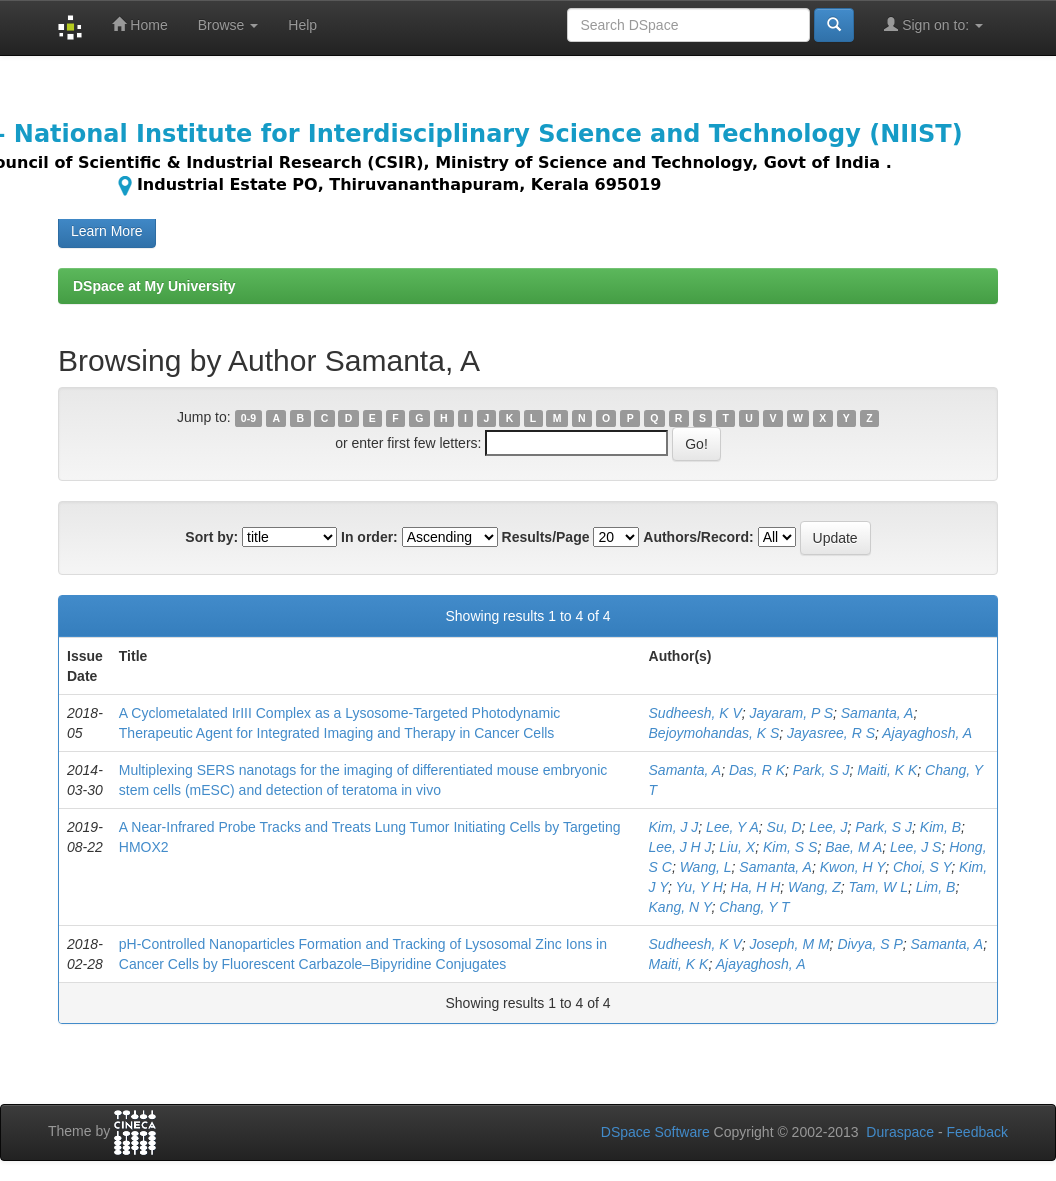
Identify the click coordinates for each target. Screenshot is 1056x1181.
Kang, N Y (680, 907)
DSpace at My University (154, 286)
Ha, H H (756, 887)
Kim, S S (790, 847)
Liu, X (737, 847)
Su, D (784, 827)
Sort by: (211, 537)
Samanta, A (877, 713)
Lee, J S (915, 847)
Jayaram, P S (791, 713)
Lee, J (828, 827)
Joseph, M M (789, 944)
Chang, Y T (754, 907)
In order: (369, 537)
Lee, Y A (732, 827)
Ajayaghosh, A (927, 733)
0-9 (248, 418)
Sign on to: (933, 24)
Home (139, 24)
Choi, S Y (922, 867)
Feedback (977, 1132)
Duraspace (900, 1132)
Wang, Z (814, 887)
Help (302, 25)
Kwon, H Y (852, 867)
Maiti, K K (887, 770)
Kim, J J (674, 827)
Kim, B (940, 827)
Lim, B (936, 887)
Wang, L (706, 867)
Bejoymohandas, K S (714, 733)
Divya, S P (869, 944)
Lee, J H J (680, 847)
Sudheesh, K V (695, 713)
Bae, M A (853, 847)
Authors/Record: (698, 537)
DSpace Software (655, 1132)
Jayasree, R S (831, 733)
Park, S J (821, 770)
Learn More (107, 231)
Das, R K (757, 770)
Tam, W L (878, 887)
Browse (228, 25)
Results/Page (546, 537)
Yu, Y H (699, 887)
